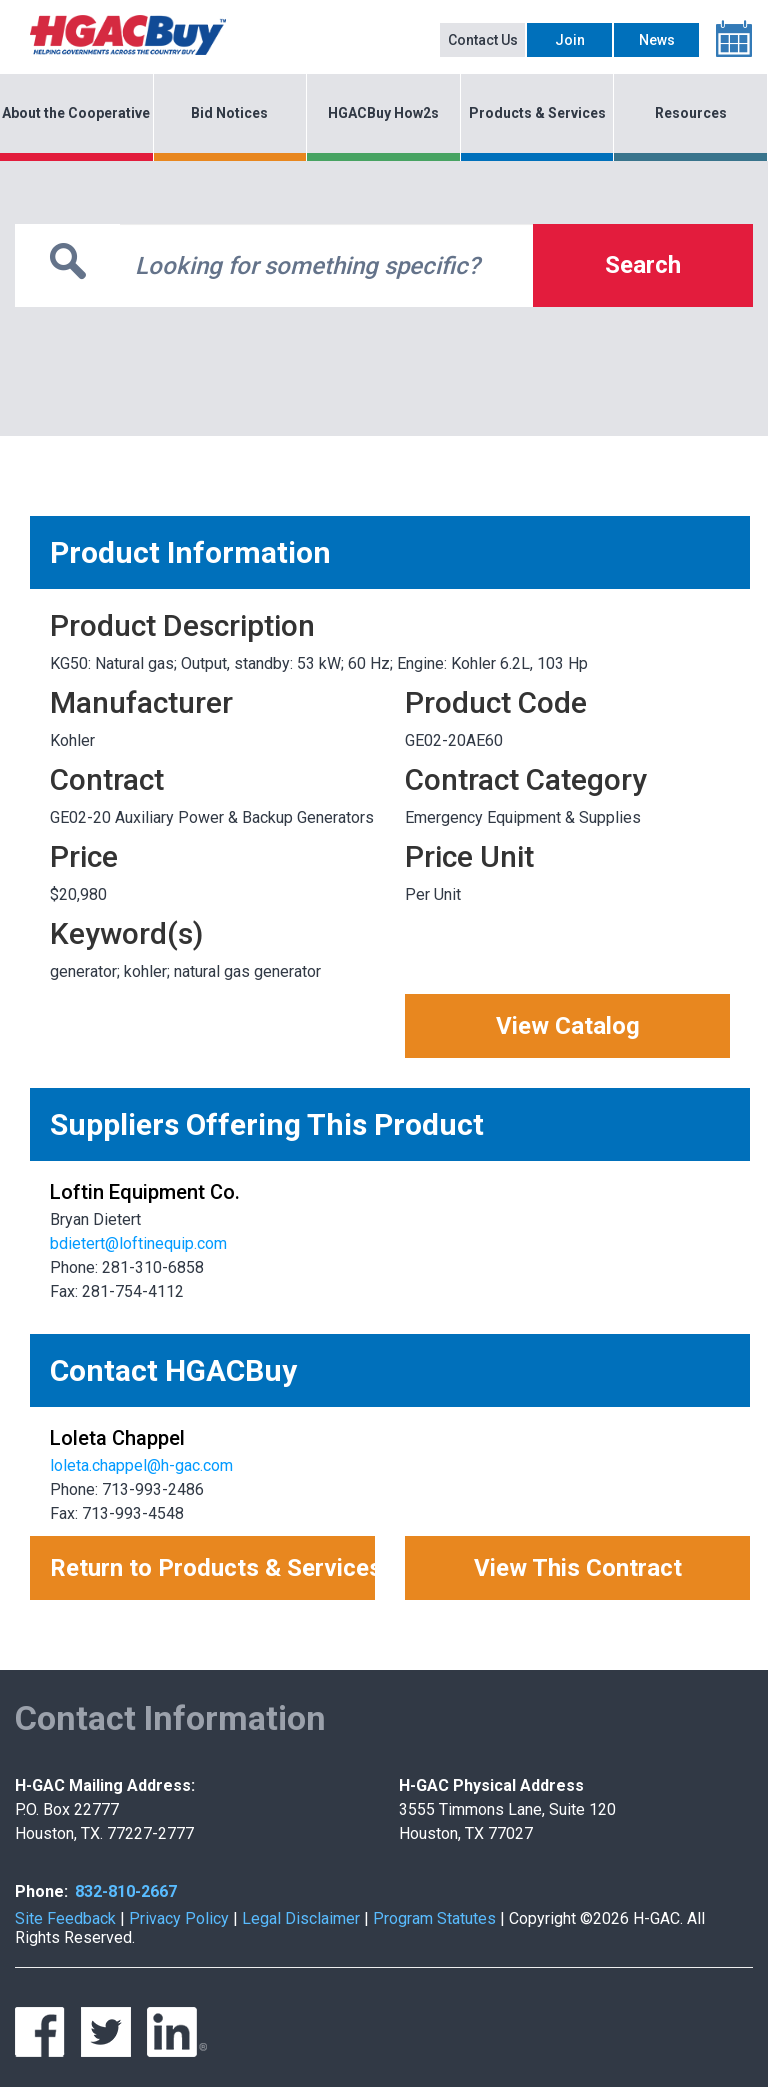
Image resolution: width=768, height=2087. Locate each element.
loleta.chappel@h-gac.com (141, 1465)
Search (643, 265)
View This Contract (578, 1568)
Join (570, 40)
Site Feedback (65, 1918)
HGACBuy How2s (383, 113)
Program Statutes (434, 1918)
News (657, 40)
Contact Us (483, 40)
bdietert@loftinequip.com (138, 1243)
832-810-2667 (126, 1891)
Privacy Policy (179, 1918)
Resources (691, 113)
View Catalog (568, 1026)
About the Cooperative (76, 113)
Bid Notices (229, 113)
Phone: (41, 1891)
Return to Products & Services (212, 1568)
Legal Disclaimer (301, 1918)
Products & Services (537, 113)
